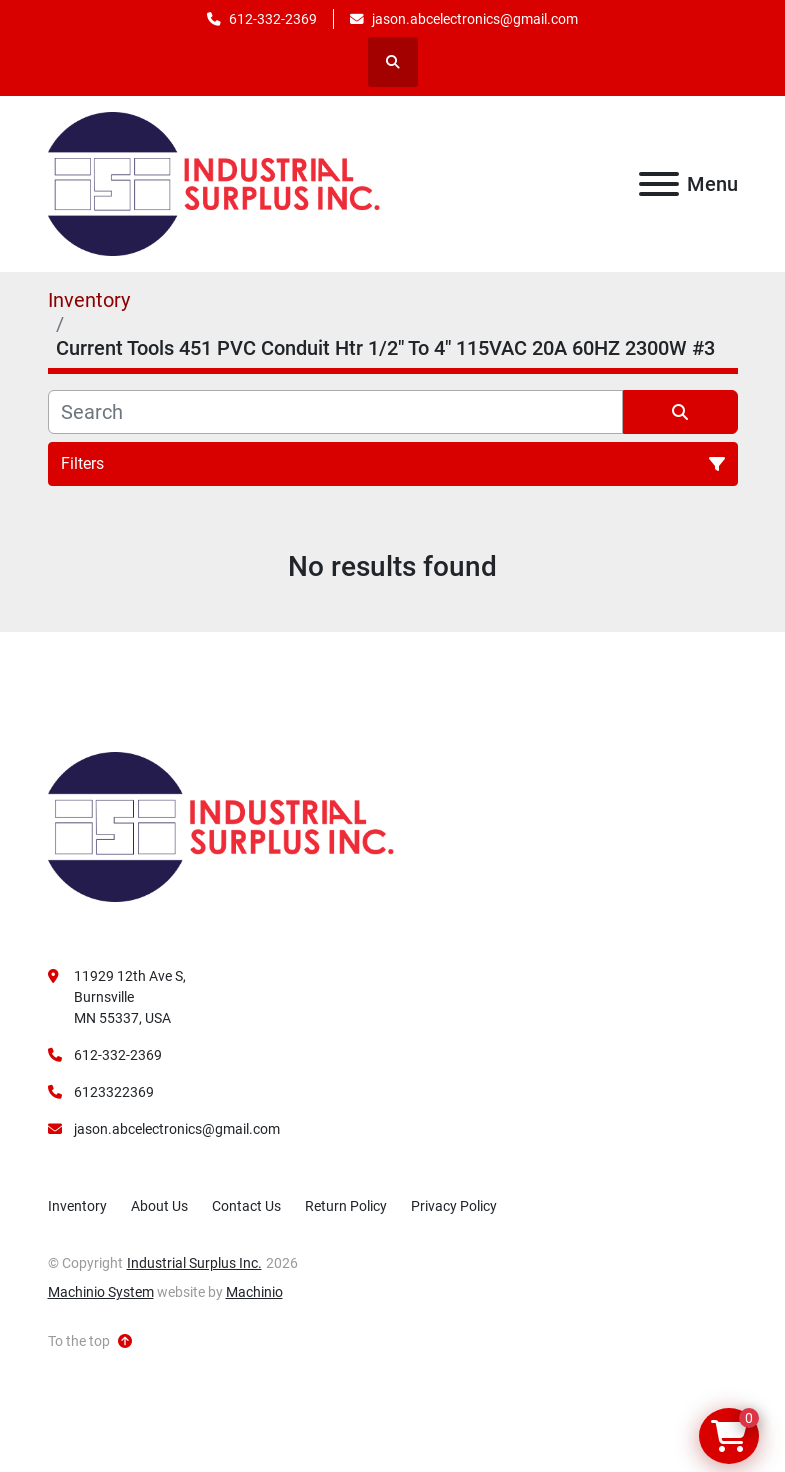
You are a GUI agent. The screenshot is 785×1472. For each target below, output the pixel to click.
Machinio (254, 1292)
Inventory (77, 1206)
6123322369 (114, 1092)
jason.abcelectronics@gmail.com (475, 19)
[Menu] (659, 184)
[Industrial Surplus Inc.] (221, 826)
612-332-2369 (273, 19)
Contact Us (246, 1206)
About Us (159, 1206)
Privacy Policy (454, 1206)
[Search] (335, 412)
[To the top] (90, 1341)
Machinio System (101, 1292)
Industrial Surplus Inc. (194, 1263)
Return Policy (346, 1206)
